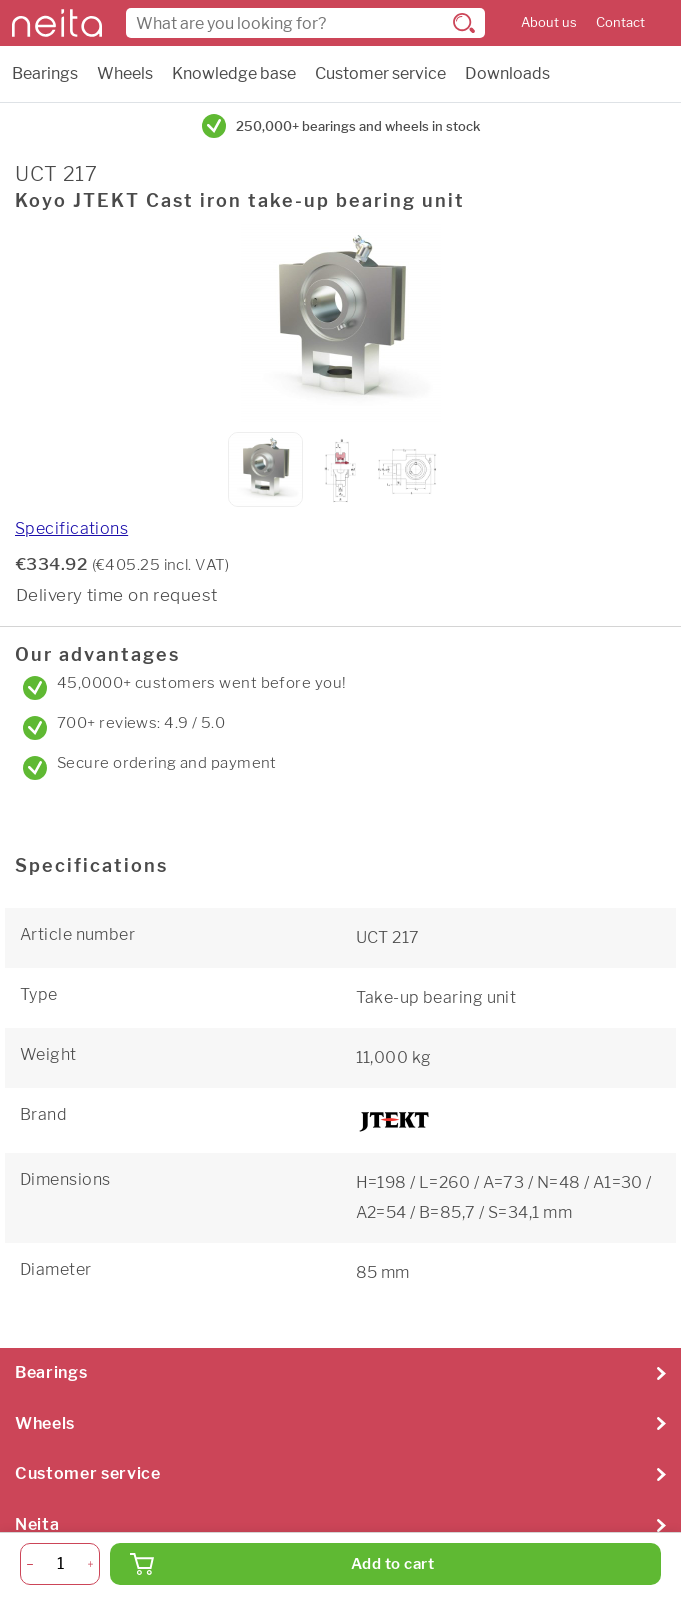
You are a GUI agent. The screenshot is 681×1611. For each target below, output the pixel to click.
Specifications (71, 528)
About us (549, 22)
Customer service (380, 73)
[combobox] (306, 23)
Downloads (507, 73)
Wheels (125, 73)
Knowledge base (234, 73)
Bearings (45, 73)
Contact (620, 22)
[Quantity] (60, 1564)
